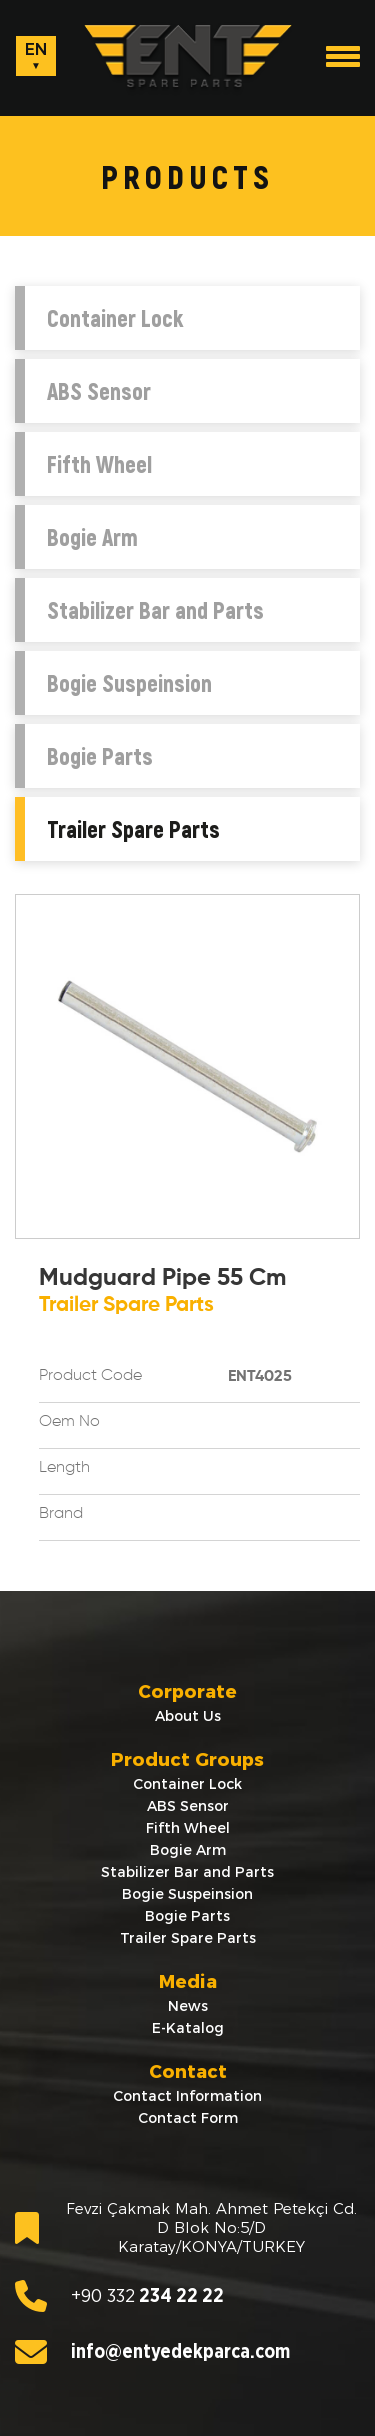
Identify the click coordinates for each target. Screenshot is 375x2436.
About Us (188, 1716)
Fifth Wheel (99, 464)
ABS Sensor (99, 391)
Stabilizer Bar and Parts (155, 610)
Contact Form (188, 2118)
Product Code (90, 1376)
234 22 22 (119, 2296)
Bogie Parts (100, 756)
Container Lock (115, 318)
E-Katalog (188, 2028)
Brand (61, 1514)
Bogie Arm (92, 537)
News (188, 2006)
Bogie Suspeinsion (129, 683)
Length (64, 1468)
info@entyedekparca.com (152, 2352)
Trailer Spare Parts (133, 829)
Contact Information (187, 2096)
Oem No (69, 1422)
